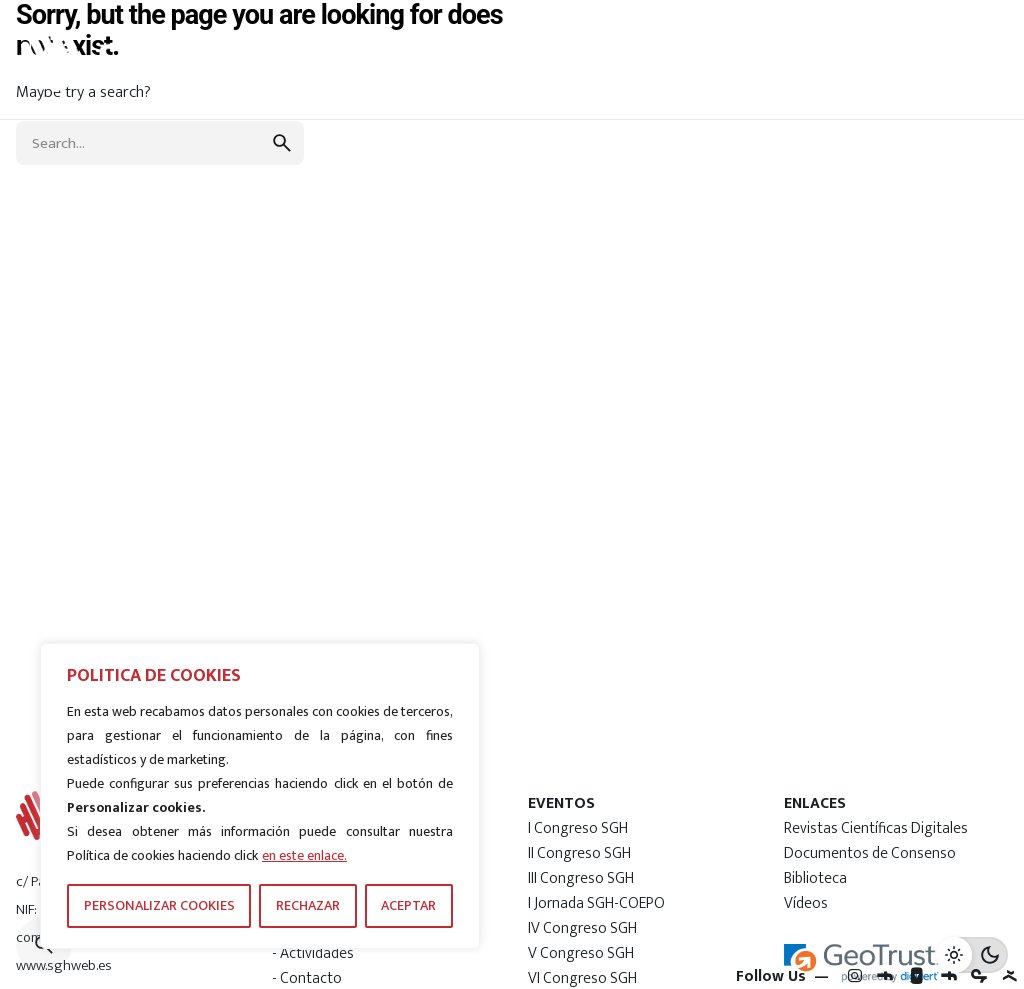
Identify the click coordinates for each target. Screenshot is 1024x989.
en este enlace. (304, 855)
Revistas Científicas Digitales (876, 828)
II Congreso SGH (579, 853)
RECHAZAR (308, 905)
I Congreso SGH (578, 828)
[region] (260, 796)
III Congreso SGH (581, 878)
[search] (282, 143)
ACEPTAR (408, 905)
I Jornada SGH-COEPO (596, 903)
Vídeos (806, 903)
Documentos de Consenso (870, 853)
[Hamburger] (946, 59)
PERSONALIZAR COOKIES (159, 905)
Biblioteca (815, 878)
